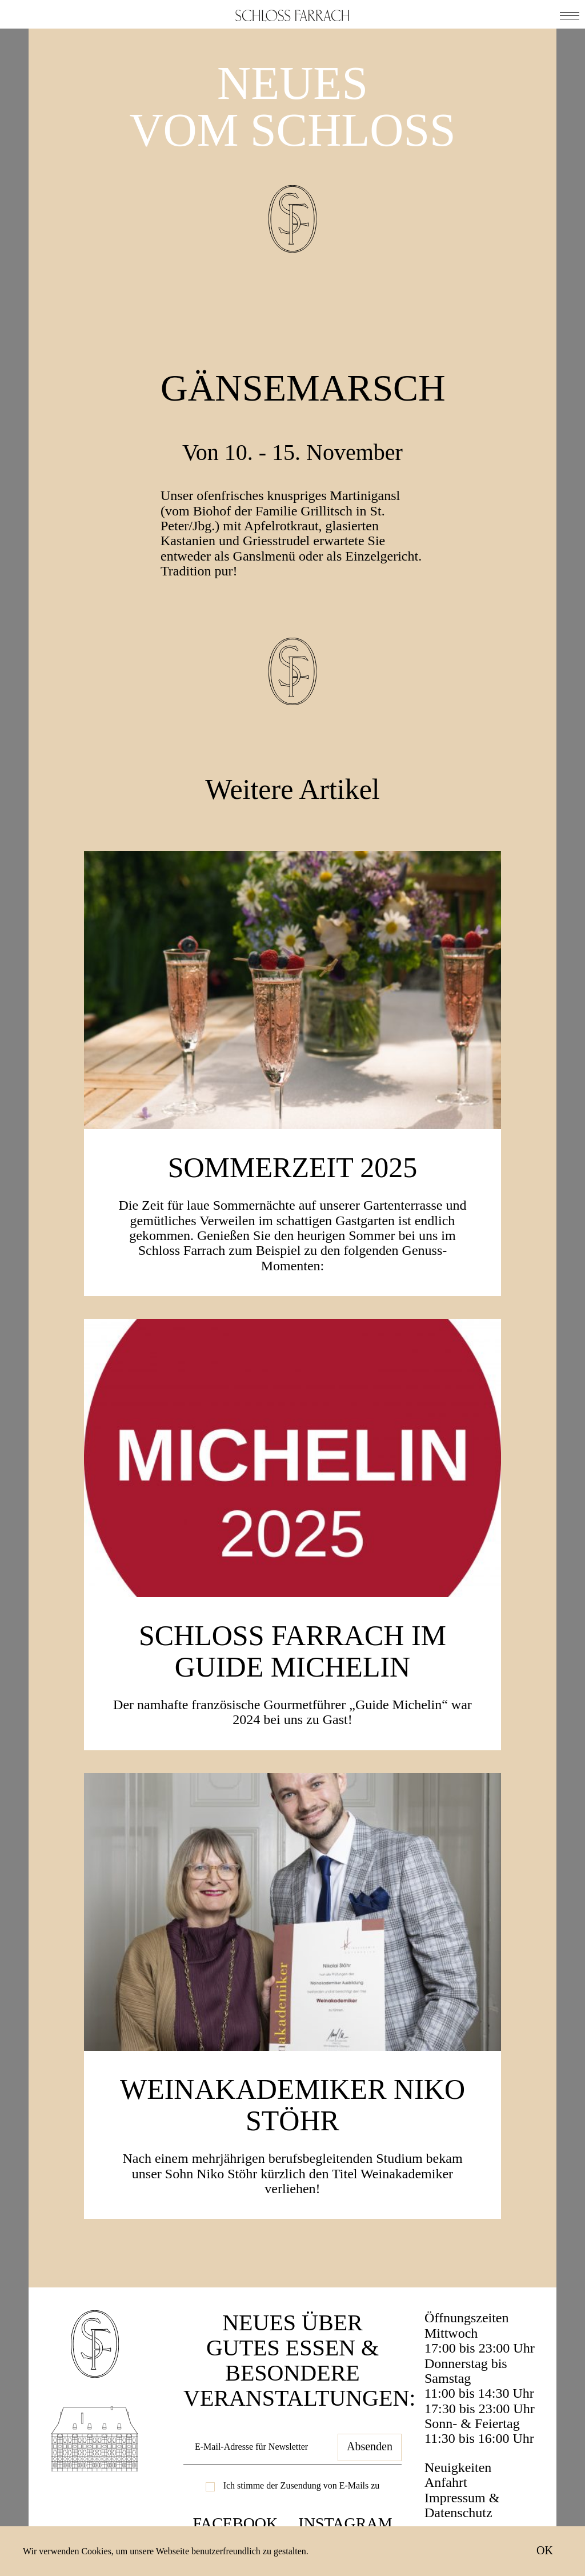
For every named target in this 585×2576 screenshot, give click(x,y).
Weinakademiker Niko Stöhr (292, 2105)
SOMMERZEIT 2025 (293, 1167)
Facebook (235, 2523)
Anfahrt (445, 2482)
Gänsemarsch (303, 388)
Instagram (345, 2523)
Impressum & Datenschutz (461, 2505)
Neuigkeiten (457, 2467)
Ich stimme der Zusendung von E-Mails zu (301, 2485)
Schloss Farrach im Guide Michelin (292, 1651)
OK (544, 2550)
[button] (569, 14)
